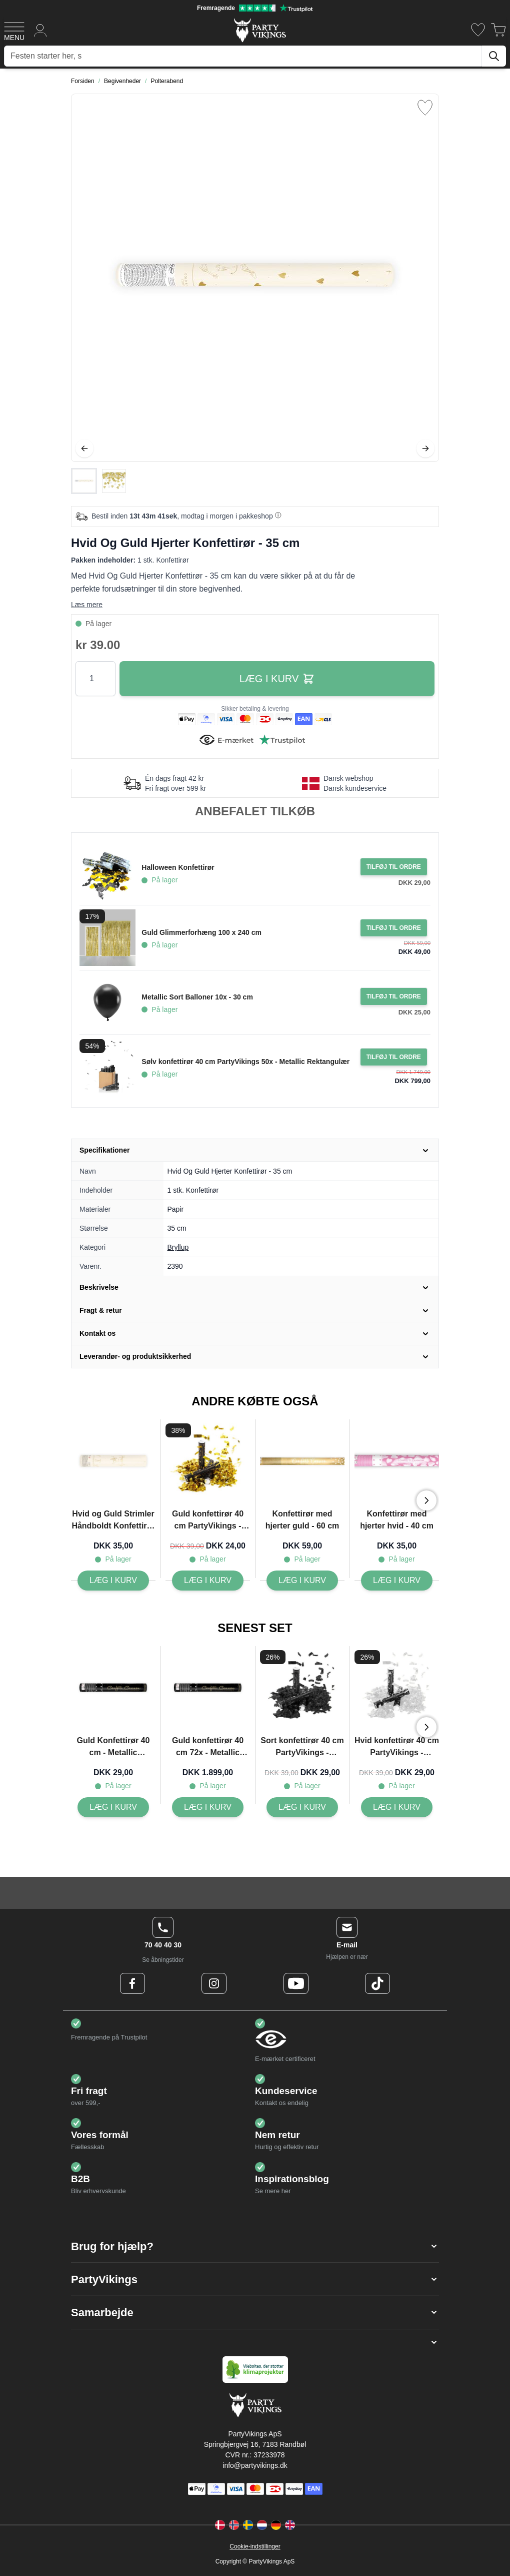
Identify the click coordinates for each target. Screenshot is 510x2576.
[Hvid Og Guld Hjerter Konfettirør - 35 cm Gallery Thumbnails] (99, 481)
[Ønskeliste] (478, 30)
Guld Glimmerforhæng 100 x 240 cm (202, 932)
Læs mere (86, 605)
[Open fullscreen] (255, 277)
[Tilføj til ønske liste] (425, 108)
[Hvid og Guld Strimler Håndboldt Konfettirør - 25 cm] (113, 1581)
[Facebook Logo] (132, 1983)
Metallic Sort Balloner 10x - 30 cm (197, 997)
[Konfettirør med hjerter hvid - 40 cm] (396, 1581)
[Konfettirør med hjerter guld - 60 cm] (302, 1581)
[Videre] (425, 448)
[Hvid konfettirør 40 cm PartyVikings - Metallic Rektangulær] (396, 1807)
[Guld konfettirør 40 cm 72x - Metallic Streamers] (208, 1807)
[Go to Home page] (259, 30)
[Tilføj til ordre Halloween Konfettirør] (394, 867)
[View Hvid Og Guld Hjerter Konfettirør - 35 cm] (84, 481)
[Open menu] (14, 30)
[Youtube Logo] (296, 1983)
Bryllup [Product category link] (178, 1247)
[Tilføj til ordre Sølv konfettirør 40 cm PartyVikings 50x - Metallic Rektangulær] (394, 1057)
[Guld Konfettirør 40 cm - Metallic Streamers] (113, 1807)
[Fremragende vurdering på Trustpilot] (255, 8)
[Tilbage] (85, 448)
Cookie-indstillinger (255, 2546)
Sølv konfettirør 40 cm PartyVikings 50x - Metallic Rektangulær (246, 1062)
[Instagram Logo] (214, 1983)
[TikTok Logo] (377, 1983)
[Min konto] (40, 30)
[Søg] (494, 56)
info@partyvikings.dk (254, 2465)
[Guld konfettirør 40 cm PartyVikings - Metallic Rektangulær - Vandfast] (208, 1581)
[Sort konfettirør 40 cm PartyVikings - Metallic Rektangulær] (302, 1807)
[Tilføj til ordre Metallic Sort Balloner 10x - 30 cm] (394, 996)
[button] (255, 2246)
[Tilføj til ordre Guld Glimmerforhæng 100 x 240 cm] (394, 928)
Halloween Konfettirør (178, 867)
